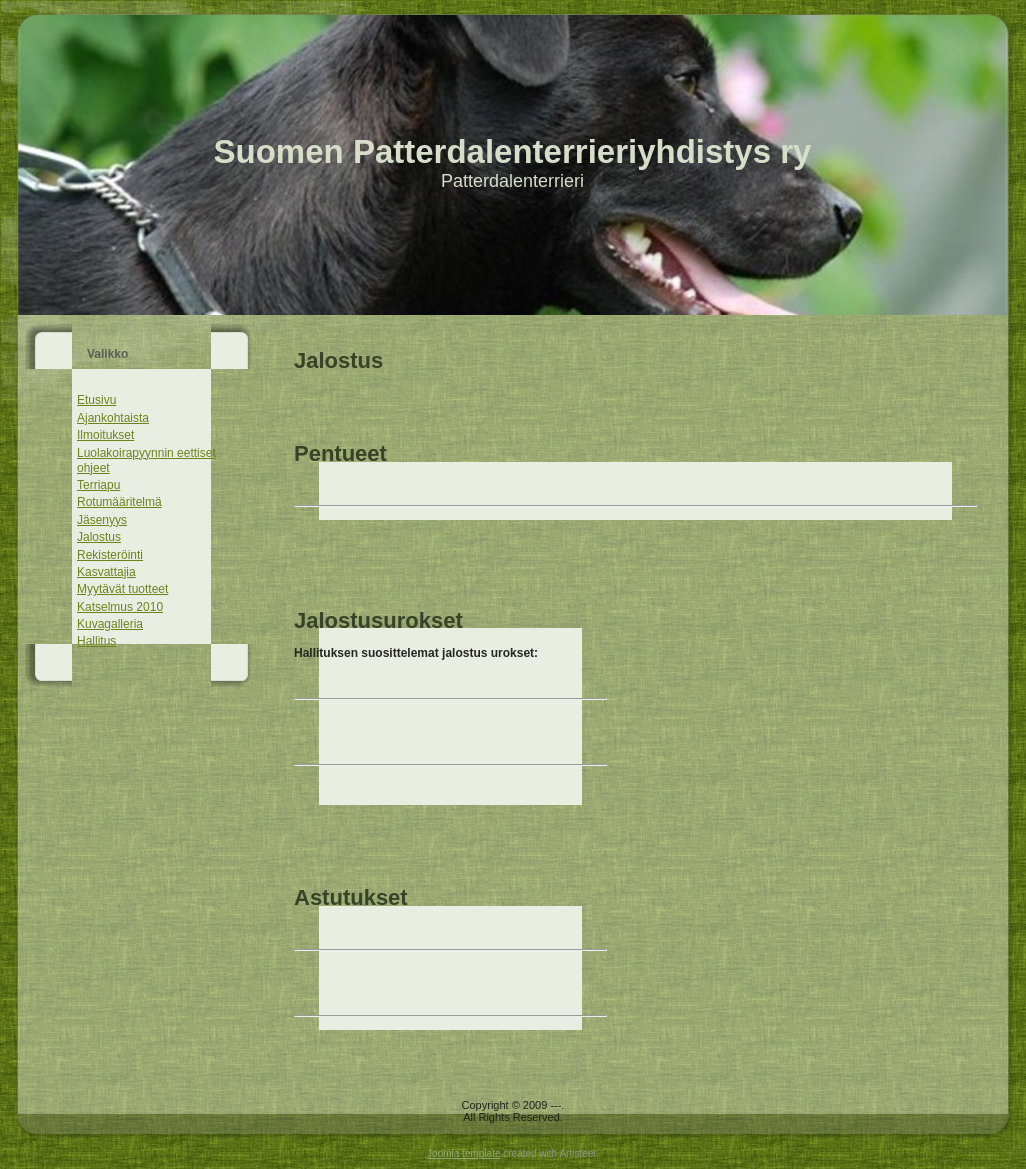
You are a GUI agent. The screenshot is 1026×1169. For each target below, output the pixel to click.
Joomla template (463, 1153)
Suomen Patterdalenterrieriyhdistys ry (513, 151)
